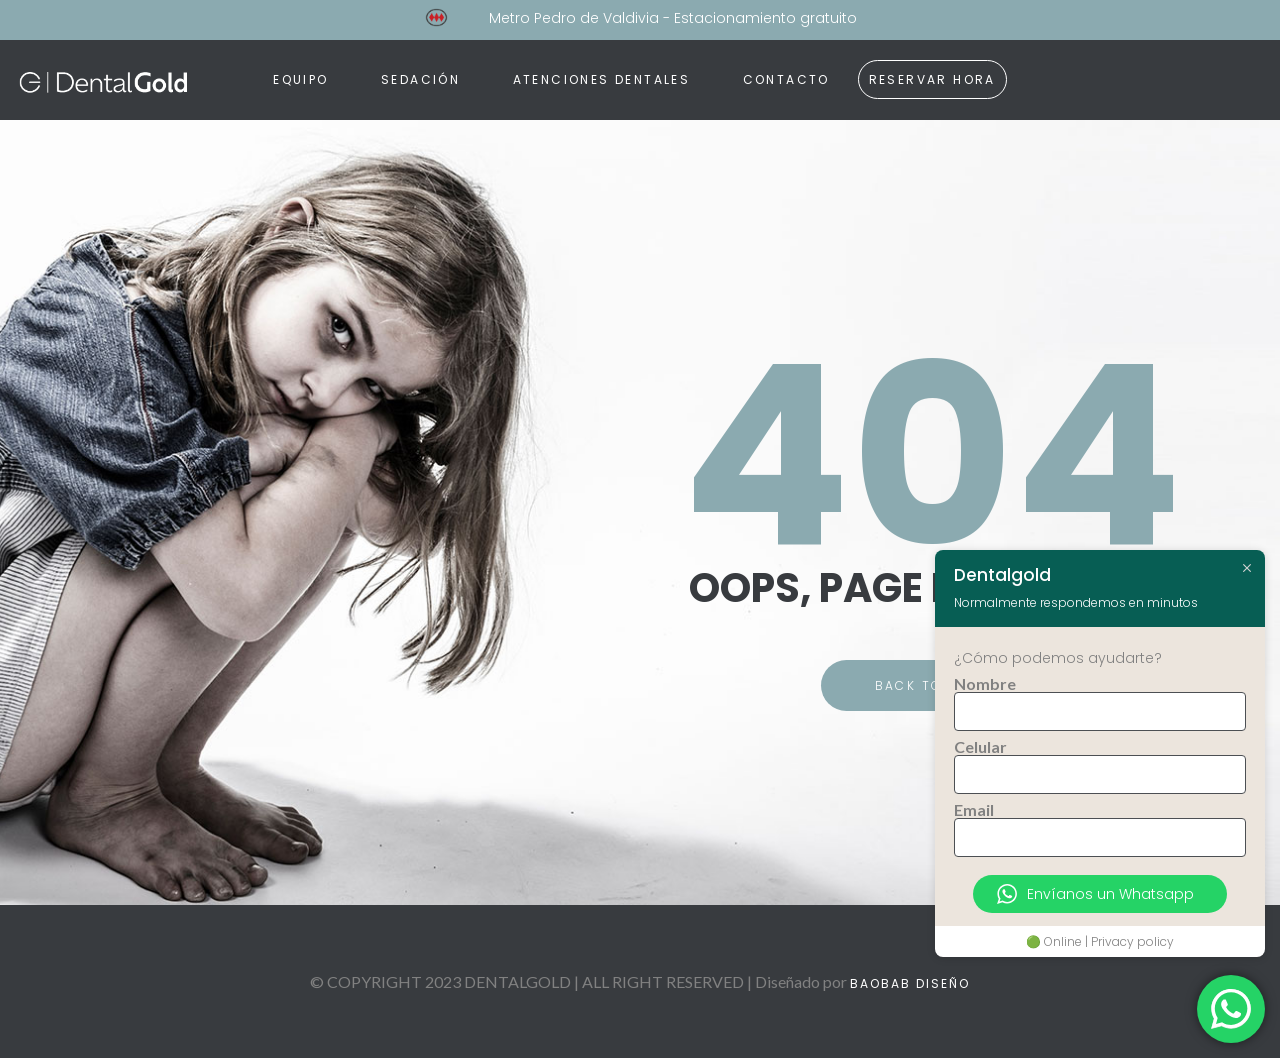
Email (974, 810)
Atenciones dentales (602, 79)
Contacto (786, 79)
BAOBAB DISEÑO (910, 983)
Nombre (985, 684)
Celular (980, 747)
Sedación (420, 79)
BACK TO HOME (933, 685)
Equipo (300, 79)
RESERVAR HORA (932, 79)
